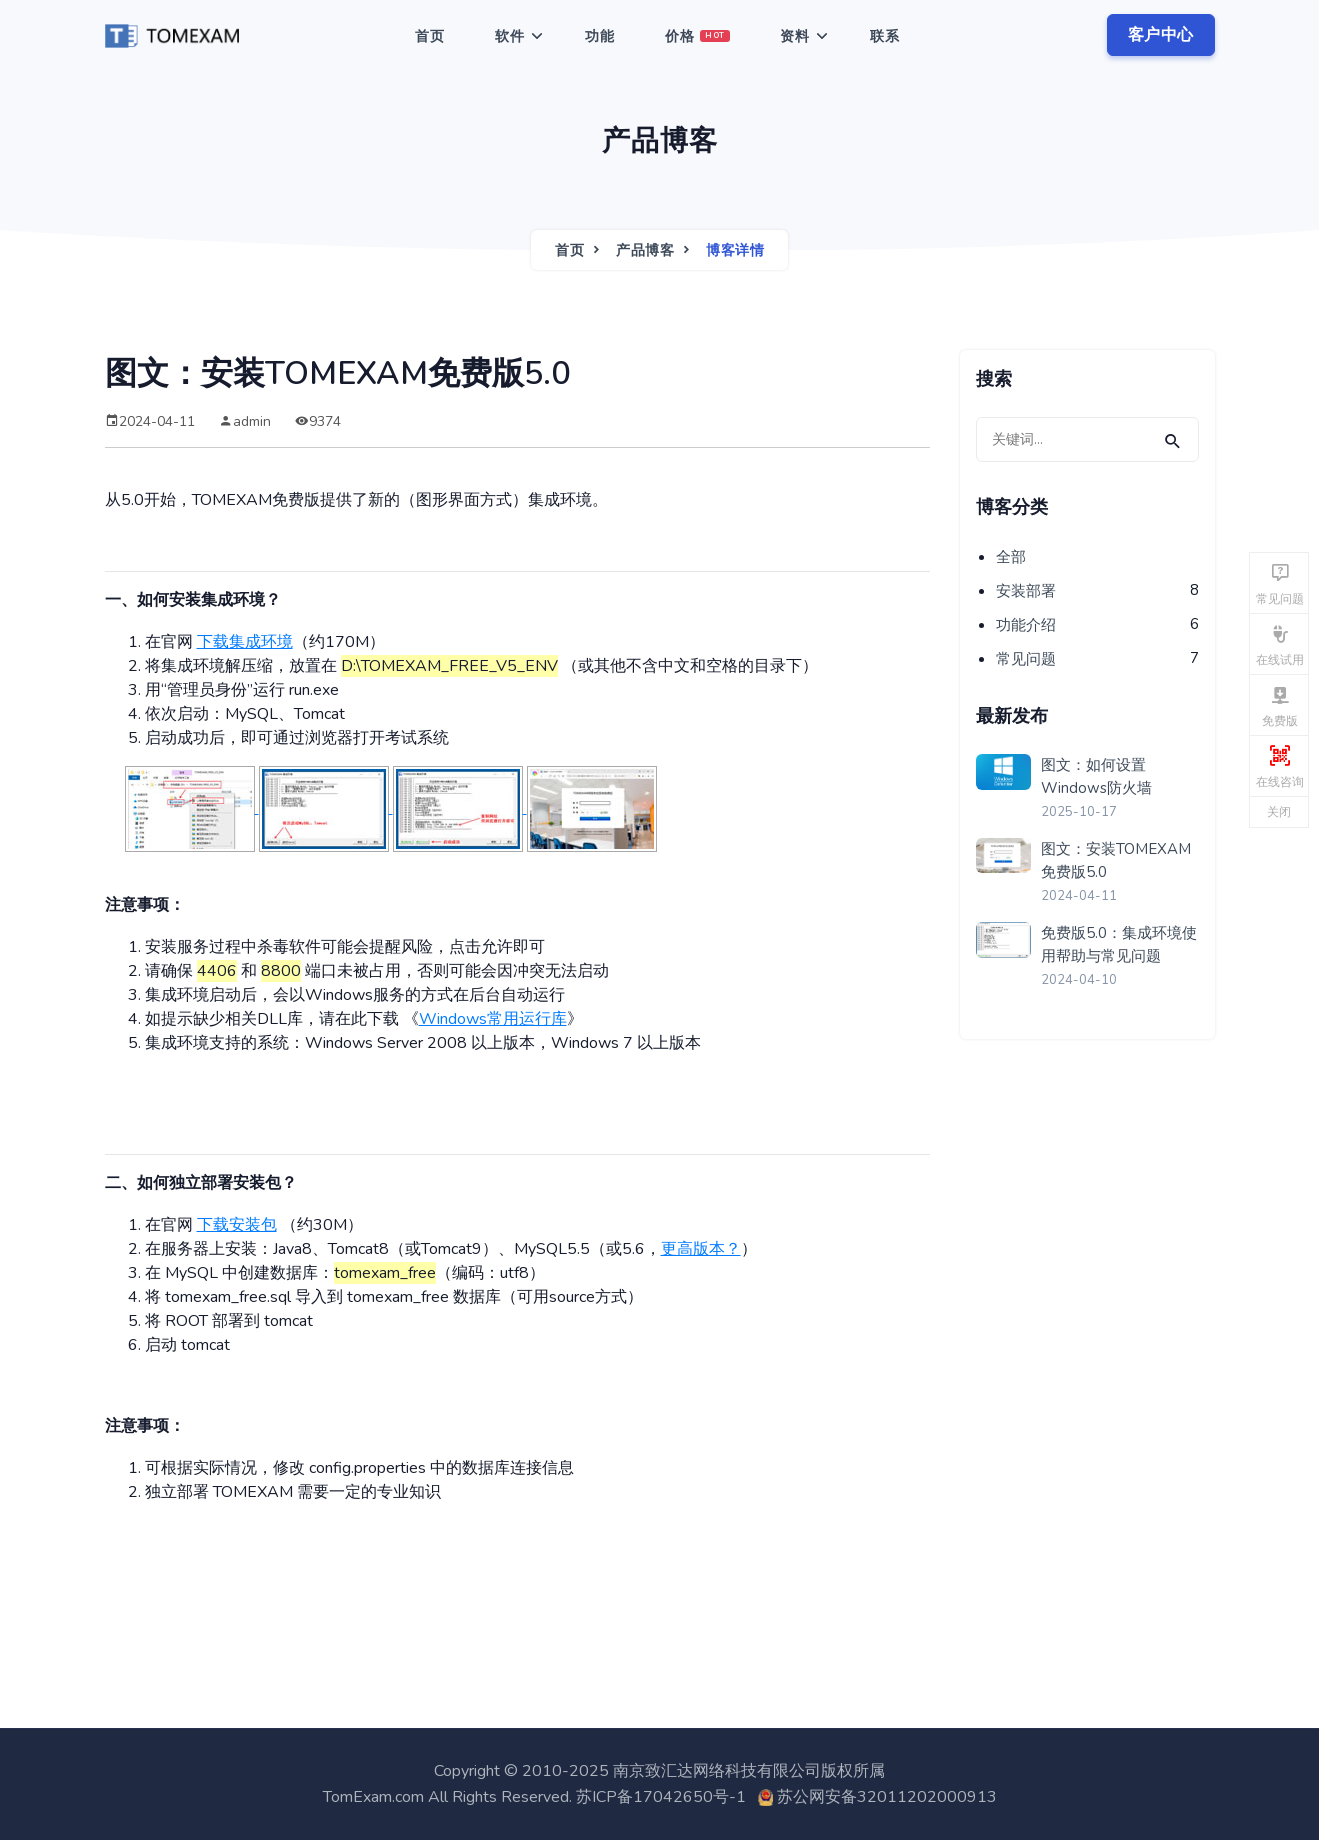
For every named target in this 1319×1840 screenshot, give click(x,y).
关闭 (1279, 812)
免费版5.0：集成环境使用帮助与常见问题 (1119, 944)
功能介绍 (1026, 625)
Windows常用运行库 (493, 1019)
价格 (697, 36)
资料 (795, 36)
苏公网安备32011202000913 (887, 1797)
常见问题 (1026, 659)
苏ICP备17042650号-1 (661, 1797)
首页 (430, 36)
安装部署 (1026, 591)
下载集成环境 (245, 642)
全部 (1011, 557)
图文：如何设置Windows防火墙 (1096, 776)
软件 (510, 36)
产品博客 (645, 250)
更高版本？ (701, 1249)
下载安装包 (237, 1225)
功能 (600, 36)
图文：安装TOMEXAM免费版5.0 (1116, 860)
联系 (885, 36)
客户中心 (1161, 35)
